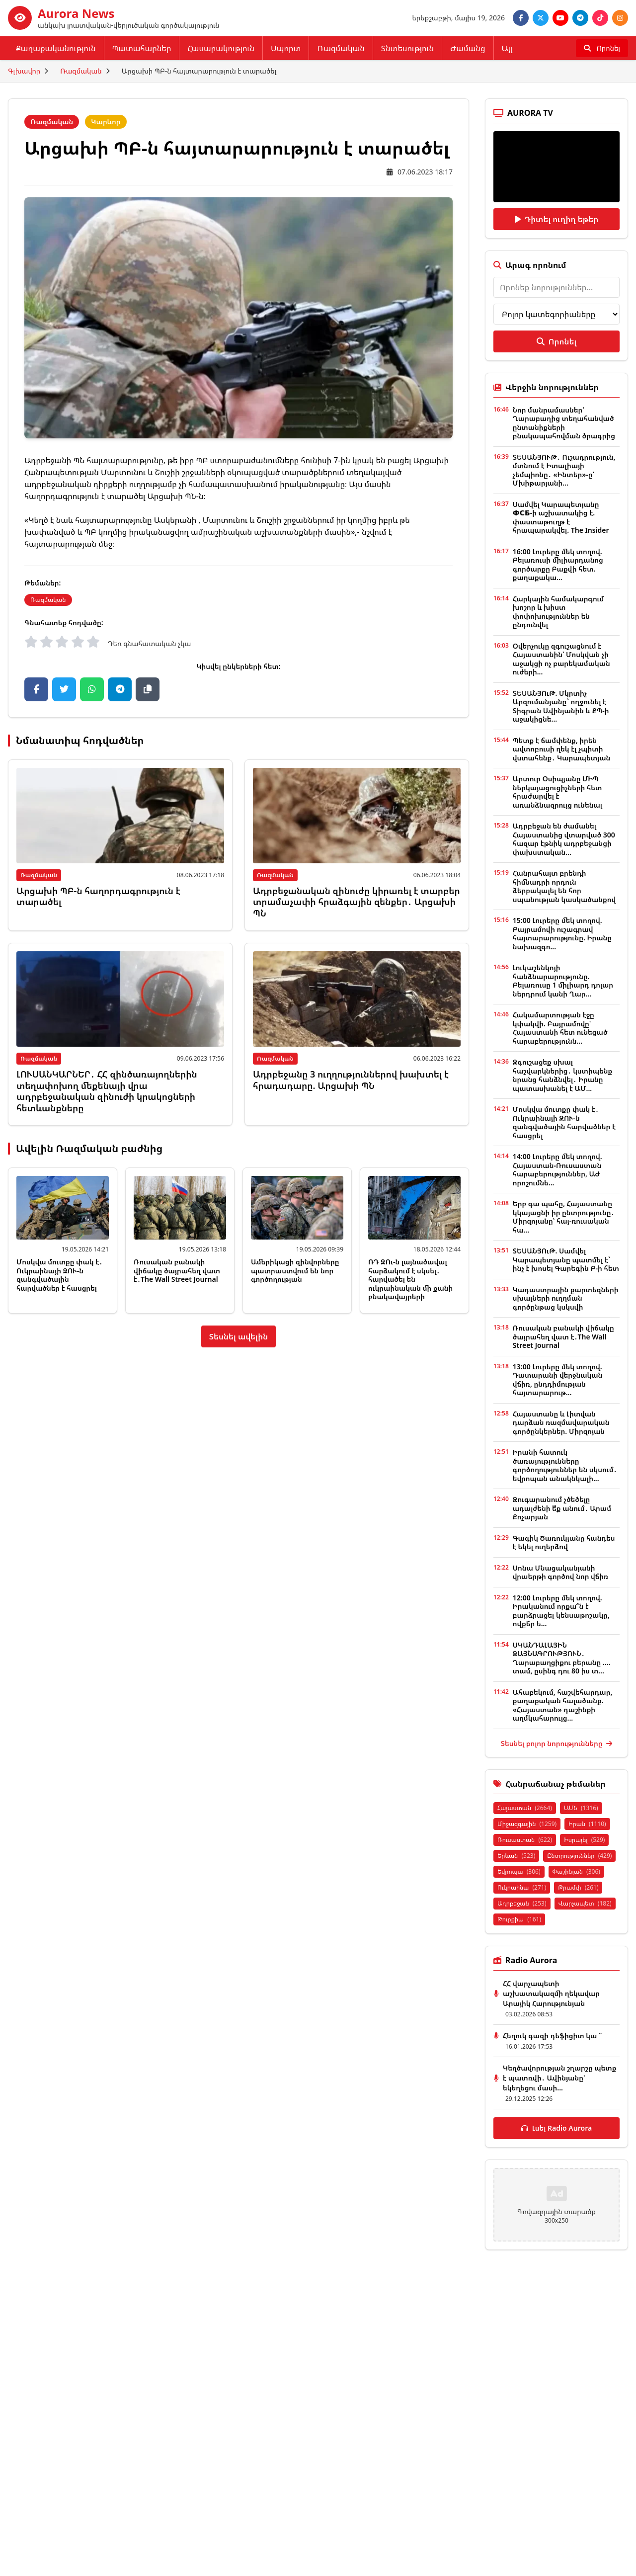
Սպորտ (286, 48)
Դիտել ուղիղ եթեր (557, 219)
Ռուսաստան (524, 1839)
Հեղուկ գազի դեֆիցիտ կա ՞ (552, 2035)
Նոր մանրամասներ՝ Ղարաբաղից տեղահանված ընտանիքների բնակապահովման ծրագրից (564, 423)
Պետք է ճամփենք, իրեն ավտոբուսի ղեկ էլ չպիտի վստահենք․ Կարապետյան (561, 749)
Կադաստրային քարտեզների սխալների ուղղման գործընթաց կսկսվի (566, 1298)
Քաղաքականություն (56, 48)
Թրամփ (578, 1887)
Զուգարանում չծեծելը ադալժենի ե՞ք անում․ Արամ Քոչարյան (562, 1508)
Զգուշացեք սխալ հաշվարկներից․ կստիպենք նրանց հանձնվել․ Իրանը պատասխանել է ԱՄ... (562, 1075)
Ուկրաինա (521, 1887)
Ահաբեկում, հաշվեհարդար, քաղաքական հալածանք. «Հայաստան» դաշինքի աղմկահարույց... (563, 1705)
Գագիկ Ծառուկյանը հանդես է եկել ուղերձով (564, 1542)
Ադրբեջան (522, 1903)
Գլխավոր (24, 71)
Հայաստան (524, 1808)
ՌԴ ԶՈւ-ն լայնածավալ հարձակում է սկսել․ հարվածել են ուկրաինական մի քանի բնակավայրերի (410, 1279)
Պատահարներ (141, 48)
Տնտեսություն (407, 48)
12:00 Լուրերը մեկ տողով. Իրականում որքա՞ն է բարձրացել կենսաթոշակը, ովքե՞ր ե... (561, 1611)
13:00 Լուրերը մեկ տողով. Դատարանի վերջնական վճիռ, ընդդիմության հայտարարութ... (557, 1380)
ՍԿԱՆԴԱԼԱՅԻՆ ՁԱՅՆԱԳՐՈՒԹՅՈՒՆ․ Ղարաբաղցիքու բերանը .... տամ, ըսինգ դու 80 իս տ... (562, 1658)
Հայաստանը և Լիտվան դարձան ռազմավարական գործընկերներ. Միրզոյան (561, 1422)
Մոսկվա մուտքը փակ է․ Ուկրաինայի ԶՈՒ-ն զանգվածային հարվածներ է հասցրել (59, 1275)
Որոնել (556, 341)
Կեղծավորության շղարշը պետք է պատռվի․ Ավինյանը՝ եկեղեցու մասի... (559, 2077)
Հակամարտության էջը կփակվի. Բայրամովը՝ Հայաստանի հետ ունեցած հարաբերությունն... (560, 1028)
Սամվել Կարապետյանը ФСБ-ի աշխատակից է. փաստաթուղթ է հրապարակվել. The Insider (561, 517)
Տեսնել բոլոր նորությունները (556, 1743)
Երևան (516, 1855)
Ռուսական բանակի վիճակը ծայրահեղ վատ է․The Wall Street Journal (177, 1270)
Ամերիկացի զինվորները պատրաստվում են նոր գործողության (295, 1270)
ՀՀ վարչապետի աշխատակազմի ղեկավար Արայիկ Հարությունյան (551, 1993)
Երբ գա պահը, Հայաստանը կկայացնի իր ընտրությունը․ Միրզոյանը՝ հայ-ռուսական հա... (564, 1217)
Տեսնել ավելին (238, 1336)
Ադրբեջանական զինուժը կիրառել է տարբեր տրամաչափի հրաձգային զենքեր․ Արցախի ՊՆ (356, 902)
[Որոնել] (602, 48)
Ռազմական (340, 48)
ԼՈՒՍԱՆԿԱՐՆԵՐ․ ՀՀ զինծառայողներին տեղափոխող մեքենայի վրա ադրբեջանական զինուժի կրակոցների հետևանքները (106, 1091)
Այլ (507, 48)
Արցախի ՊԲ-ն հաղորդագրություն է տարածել (98, 896)
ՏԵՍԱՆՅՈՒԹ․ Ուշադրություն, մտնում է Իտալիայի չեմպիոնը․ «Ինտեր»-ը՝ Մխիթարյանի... (564, 470)
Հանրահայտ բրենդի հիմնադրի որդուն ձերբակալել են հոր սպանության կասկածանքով (564, 886)
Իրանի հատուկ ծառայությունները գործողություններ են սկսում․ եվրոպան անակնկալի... (565, 1465)
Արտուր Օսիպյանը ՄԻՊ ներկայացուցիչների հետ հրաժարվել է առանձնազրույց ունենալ (557, 792)
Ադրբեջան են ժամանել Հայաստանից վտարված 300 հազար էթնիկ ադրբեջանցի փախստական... (564, 839)
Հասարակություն (220, 48)
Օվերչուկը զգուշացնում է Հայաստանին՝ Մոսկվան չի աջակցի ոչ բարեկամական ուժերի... (561, 659)
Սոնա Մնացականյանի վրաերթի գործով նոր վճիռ (560, 1572)
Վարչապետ (585, 1903)
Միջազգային (526, 1824)
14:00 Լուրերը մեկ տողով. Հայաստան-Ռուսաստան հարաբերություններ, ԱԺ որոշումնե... (557, 1169)
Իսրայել (584, 1839)
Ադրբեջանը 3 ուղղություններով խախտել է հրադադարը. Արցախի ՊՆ (351, 1079)
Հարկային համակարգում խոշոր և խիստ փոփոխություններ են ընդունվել (558, 612)
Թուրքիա (519, 1919)
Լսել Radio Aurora (556, 2128)
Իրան (587, 1824)
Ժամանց (467, 48)
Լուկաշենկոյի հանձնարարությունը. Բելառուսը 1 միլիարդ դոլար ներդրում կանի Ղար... (563, 980)
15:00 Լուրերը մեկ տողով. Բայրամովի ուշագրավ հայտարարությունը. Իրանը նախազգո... (562, 933)
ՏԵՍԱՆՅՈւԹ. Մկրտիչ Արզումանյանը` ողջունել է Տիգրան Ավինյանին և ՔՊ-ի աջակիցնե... (561, 706)
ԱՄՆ (581, 1808)
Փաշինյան (576, 1871)
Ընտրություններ (579, 1855)
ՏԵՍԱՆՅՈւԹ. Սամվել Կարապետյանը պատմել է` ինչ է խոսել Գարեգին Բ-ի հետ (566, 1259)
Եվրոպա (519, 1871)
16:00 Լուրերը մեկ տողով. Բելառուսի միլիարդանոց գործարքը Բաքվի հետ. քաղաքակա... (558, 564)
